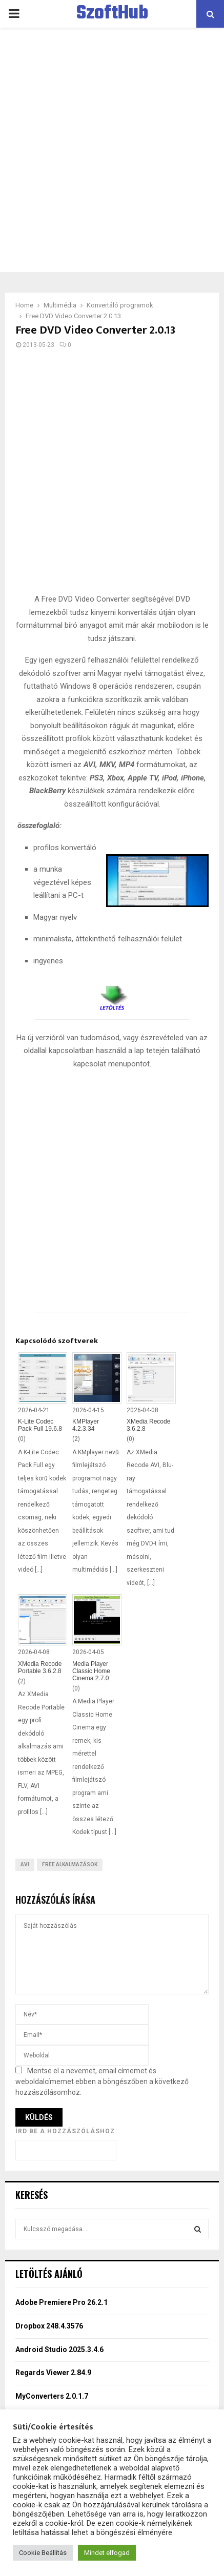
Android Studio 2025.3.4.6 (59, 2349)
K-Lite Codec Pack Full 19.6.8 (40, 1425)
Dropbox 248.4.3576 (49, 2326)
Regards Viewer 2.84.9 (53, 2372)
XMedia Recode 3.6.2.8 (148, 1425)
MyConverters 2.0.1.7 (51, 2396)
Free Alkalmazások (69, 1864)
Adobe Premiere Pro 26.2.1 (61, 2302)
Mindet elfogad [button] (107, 2553)
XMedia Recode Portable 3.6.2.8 (40, 1667)
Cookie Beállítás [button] (43, 2553)
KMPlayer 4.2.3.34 (85, 1425)
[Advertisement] (112, 150)
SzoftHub (112, 14)
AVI (25, 1864)
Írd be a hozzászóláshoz (65, 2131)
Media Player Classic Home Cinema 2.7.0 (91, 1671)
